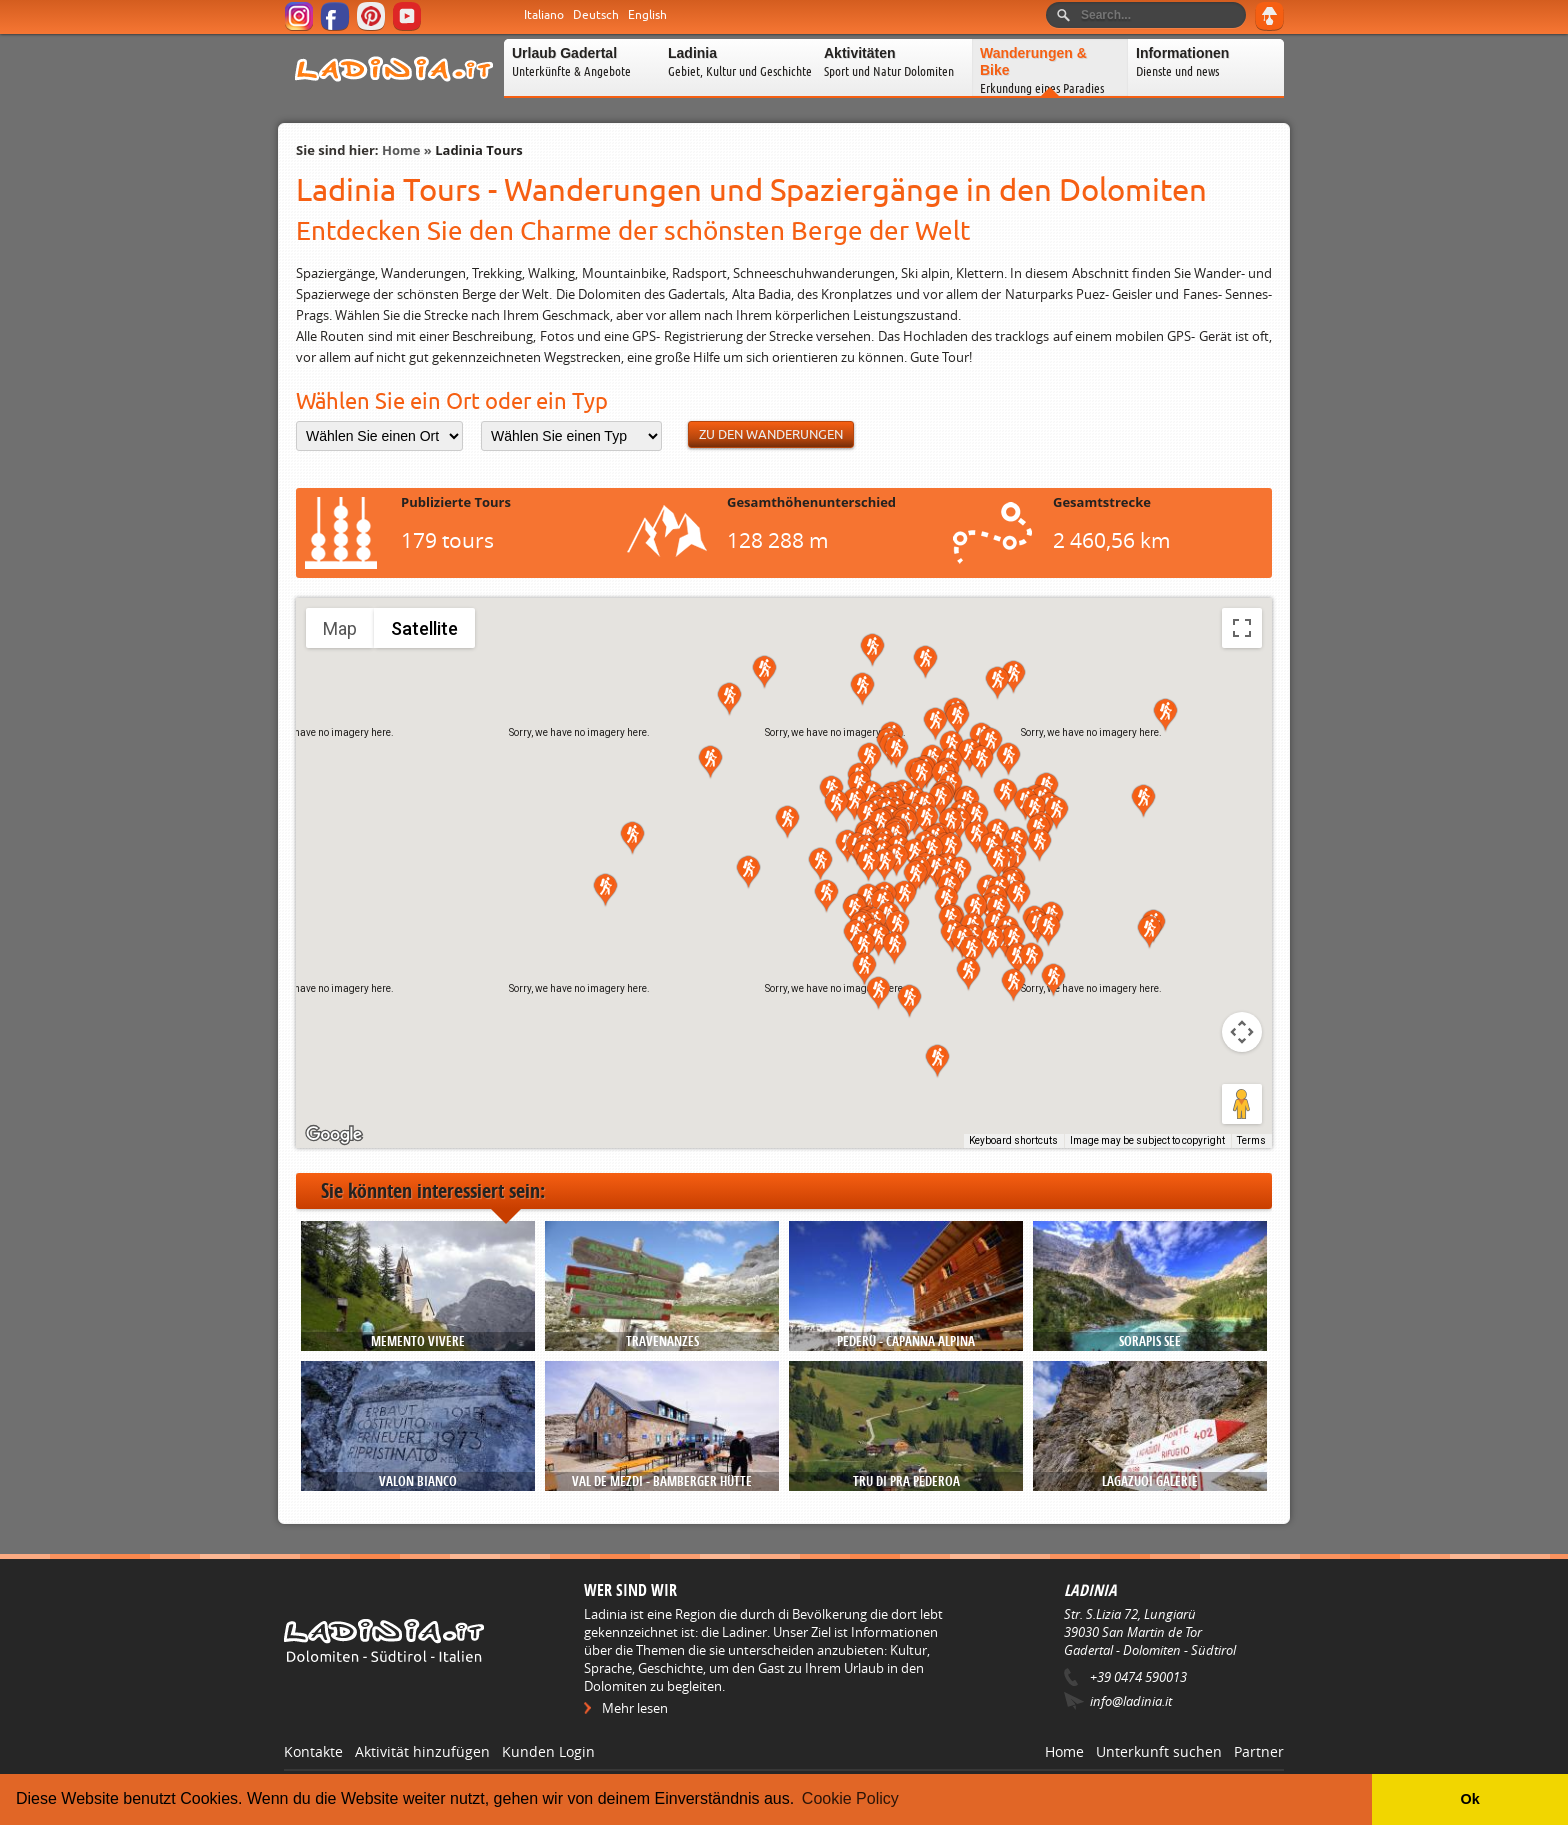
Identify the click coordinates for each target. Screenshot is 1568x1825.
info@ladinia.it (1131, 1701)
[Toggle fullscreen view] (1242, 628)
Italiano (544, 15)
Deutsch (596, 15)
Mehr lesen (635, 1708)
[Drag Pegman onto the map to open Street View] (1242, 1104)
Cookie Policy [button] (850, 1798)
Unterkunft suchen (1159, 1751)
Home (401, 150)
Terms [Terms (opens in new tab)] (1251, 1140)
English (647, 15)
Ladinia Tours (479, 150)
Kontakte (313, 1751)
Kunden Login (548, 1751)
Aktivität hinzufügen (422, 1751)
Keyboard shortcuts (1013, 1140)
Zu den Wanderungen (771, 434)
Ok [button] (1469, 1799)
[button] (925, 662)
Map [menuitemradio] (340, 628)
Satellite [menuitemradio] (424, 628)
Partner (1259, 1751)
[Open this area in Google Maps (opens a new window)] (334, 1135)
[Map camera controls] (1242, 1032)
